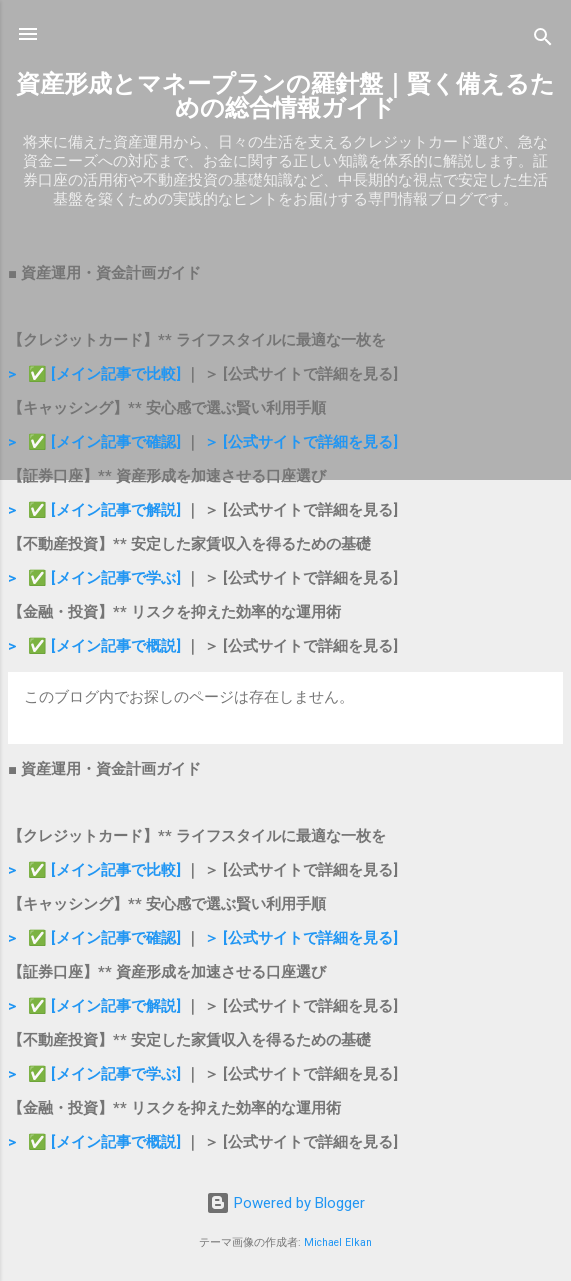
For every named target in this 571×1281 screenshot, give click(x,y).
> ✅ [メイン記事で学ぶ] (94, 578)
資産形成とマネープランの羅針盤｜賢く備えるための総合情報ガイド (285, 96)
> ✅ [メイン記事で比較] (96, 374)
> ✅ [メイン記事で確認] (94, 442)
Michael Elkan (338, 1242)
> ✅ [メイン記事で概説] (94, 646)
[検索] (543, 40)
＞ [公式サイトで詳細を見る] (301, 442)
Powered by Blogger (285, 1203)
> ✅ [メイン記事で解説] (96, 510)
